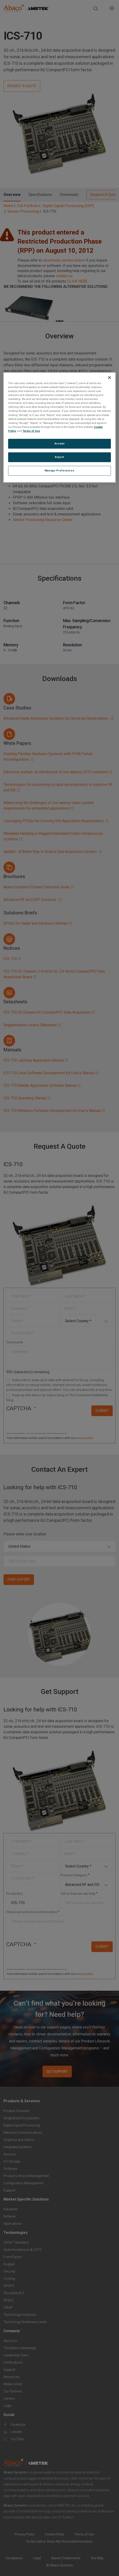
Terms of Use (31, 431)
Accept (59, 443)
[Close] (109, 377)
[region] (59, 427)
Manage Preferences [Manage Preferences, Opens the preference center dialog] (59, 470)
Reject (59, 457)
